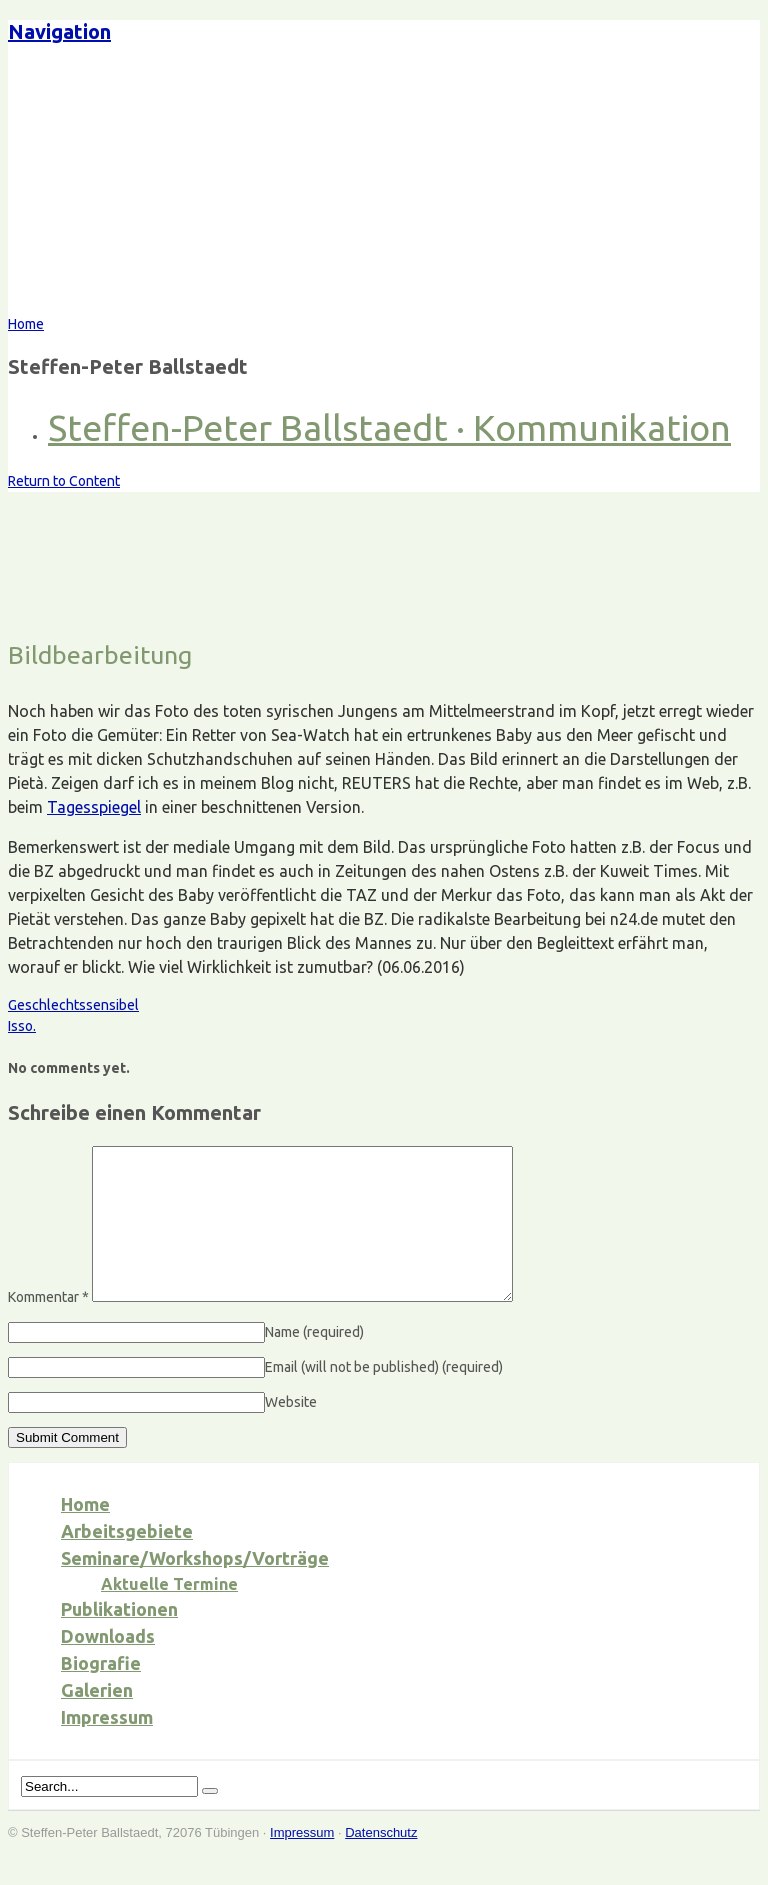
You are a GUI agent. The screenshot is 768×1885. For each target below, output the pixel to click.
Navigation (59, 31)
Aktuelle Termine (169, 1614)
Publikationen (119, 1639)
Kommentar (48, 1327)
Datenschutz (381, 1862)
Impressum (107, 1747)
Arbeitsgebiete (127, 1561)
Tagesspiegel (94, 807)
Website (291, 1432)
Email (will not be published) (384, 1397)
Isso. (22, 1026)
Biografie (101, 1693)
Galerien (97, 1720)
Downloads (108, 1666)
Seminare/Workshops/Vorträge (195, 1588)
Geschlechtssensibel (73, 1005)
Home (85, 1534)
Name (314, 1362)
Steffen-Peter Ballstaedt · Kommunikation (389, 427)
